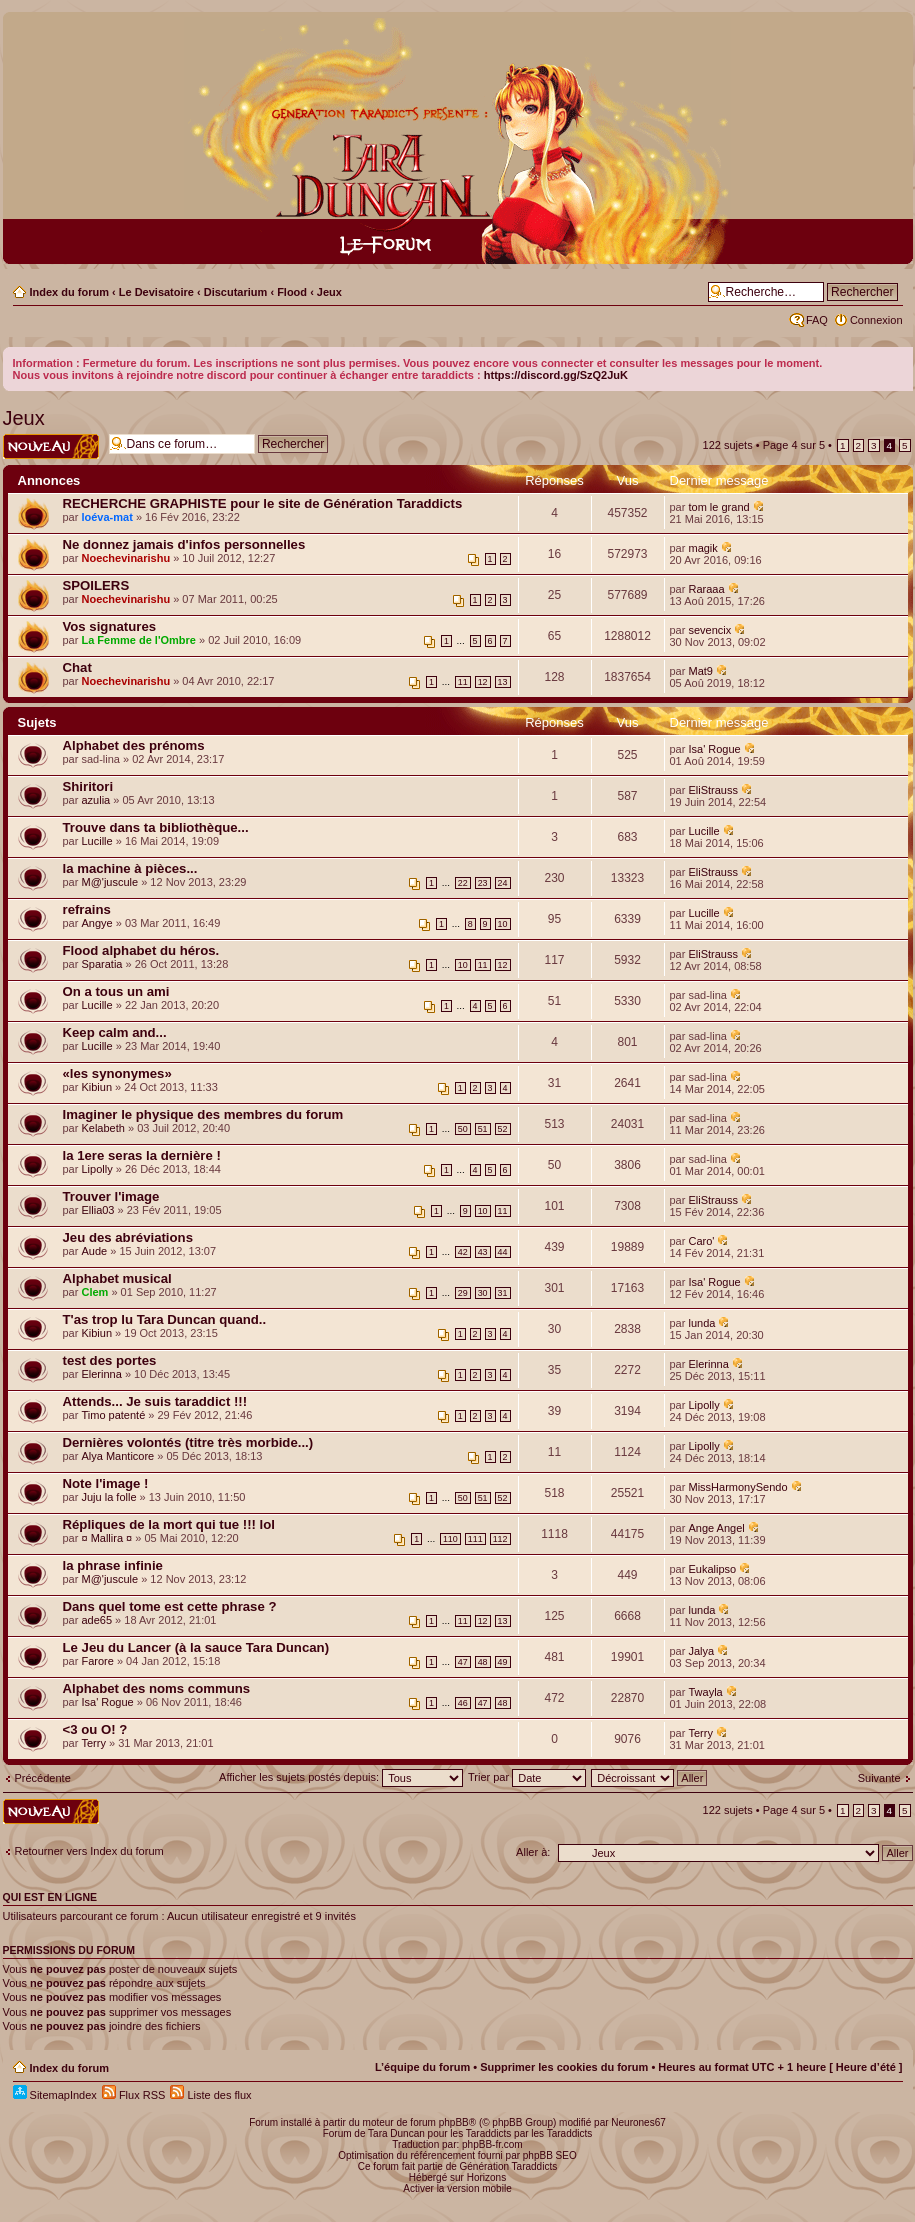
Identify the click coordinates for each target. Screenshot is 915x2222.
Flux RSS (134, 2095)
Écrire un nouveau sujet (51, 446)
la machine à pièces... (130, 868)
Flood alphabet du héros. (141, 950)
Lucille (96, 841)
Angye (96, 923)
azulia (95, 800)
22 (463, 883)
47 (463, 1662)
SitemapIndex (55, 2095)
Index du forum (69, 292)
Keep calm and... (115, 1032)
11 (463, 682)
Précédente (43, 1778)
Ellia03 (97, 1210)
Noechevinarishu (125, 558)
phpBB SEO (550, 2155)
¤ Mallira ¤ (106, 1538)
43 (483, 1252)
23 (483, 883)
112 (500, 1539)
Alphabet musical (117, 1278)
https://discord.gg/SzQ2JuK (556, 375)
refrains (87, 909)
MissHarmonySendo (737, 1487)
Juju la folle (108, 1497)
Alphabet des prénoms (134, 745)
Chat (77, 667)
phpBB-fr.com (492, 2144)
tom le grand (718, 507)
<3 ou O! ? (95, 1729)
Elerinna (101, 1374)
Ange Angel (716, 1528)
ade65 (96, 1620)
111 (475, 1539)
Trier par (527, 1777)
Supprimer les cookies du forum (564, 2067)
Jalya (701, 1651)
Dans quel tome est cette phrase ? (170, 1606)
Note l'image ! (106, 1483)
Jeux (329, 292)
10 (503, 924)
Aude (94, 1251)
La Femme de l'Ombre (138, 640)
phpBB (454, 2122)
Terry (93, 1743)
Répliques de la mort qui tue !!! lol (169, 1524)
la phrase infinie (113, 1565)
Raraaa (706, 589)
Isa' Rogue (714, 749)
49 (503, 1662)
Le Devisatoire (156, 292)
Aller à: (533, 1852)
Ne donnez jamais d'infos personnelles (184, 544)
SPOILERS (96, 585)
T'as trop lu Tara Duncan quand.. (165, 1319)
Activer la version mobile (457, 2188)
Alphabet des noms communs (157, 1688)
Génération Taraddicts (509, 2166)
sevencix (709, 630)
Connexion (876, 320)
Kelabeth (102, 1128)
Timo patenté (113, 1415)
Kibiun (96, 1087)
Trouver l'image (111, 1196)
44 (503, 1252)
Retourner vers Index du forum (89, 1851)
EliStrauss (713, 790)
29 (463, 1293)
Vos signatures (110, 626)
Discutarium (236, 292)
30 (483, 1293)
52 (503, 1129)
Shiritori (88, 786)
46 (463, 1703)
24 (503, 883)
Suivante (879, 1778)
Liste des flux (210, 2095)
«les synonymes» (117, 1073)
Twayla (705, 1692)
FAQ (817, 320)
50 (463, 1129)
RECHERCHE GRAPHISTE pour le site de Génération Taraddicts (263, 503)
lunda (701, 1323)
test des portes (110, 1360)
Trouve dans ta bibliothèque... (156, 827)
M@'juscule (109, 882)
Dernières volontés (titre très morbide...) (188, 1442)
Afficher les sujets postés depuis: (341, 1777)
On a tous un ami (116, 991)
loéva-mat (106, 517)
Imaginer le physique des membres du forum (203, 1114)
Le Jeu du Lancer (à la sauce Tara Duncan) (196, 1647)
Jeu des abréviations (128, 1237)
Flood (292, 292)
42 (463, 1252)
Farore (97, 1661)
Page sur (794, 445)
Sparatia (101, 964)
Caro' (701, 1241)
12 (483, 682)
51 (483, 1129)
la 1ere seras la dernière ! (142, 1155)
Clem (94, 1292)
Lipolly (96, 1169)
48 (483, 1662)
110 (450, 1539)
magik (702, 548)
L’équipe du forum (422, 2067)
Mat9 (700, 671)
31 (503, 1293)
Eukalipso (712, 1569)
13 (503, 682)
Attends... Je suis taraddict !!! (155, 1401)
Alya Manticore (117, 1456)
